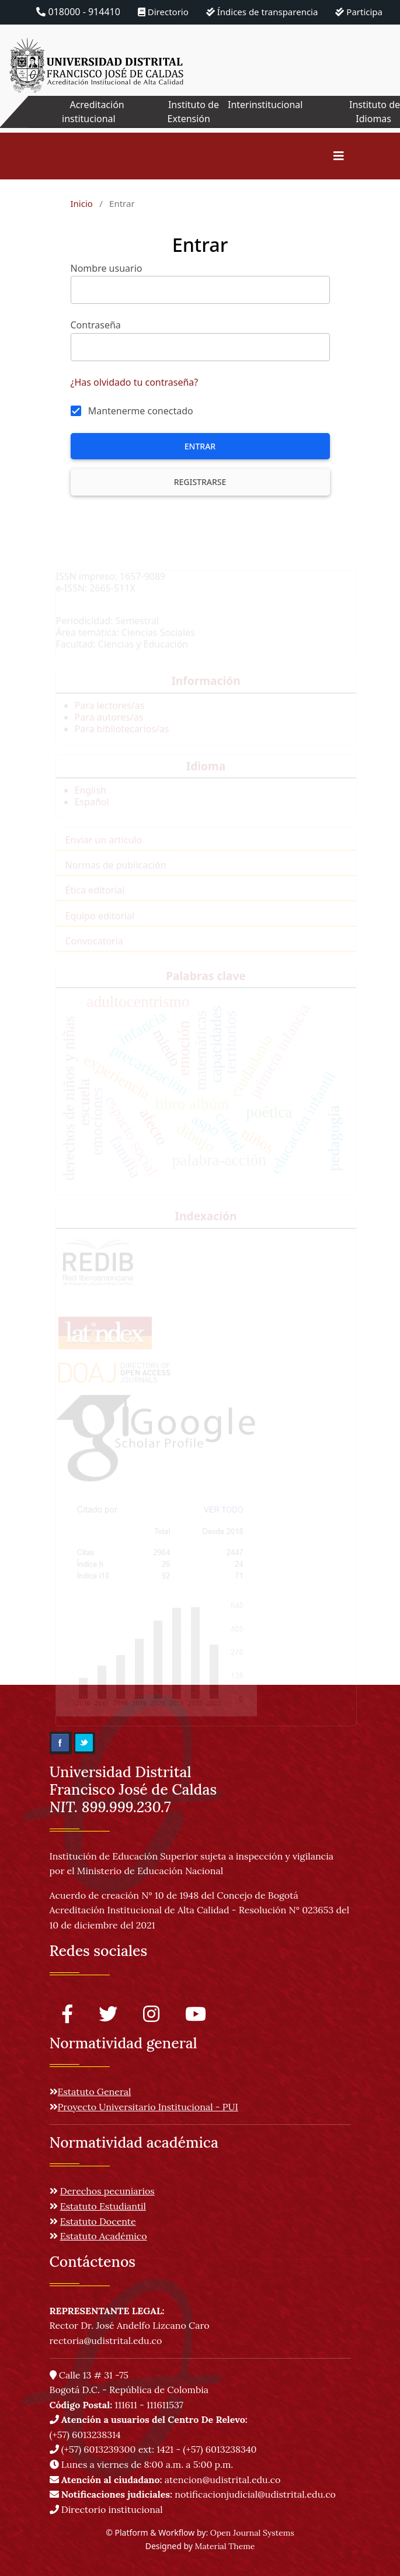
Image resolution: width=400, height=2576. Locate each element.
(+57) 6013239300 (98, 2449)
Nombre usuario (106, 268)
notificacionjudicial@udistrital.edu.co (193, 2494)
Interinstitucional (265, 104)
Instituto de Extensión (193, 111)
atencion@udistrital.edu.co (165, 2479)
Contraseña (96, 324)
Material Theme (225, 2546)
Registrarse (200, 481)
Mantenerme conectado (140, 410)
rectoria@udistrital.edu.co (106, 2340)
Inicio (82, 203)
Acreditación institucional (93, 111)
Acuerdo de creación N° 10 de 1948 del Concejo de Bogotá (174, 1895)
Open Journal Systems (252, 2532)
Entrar (200, 446)
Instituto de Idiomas (374, 111)
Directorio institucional (106, 2509)
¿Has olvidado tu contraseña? (135, 382)
